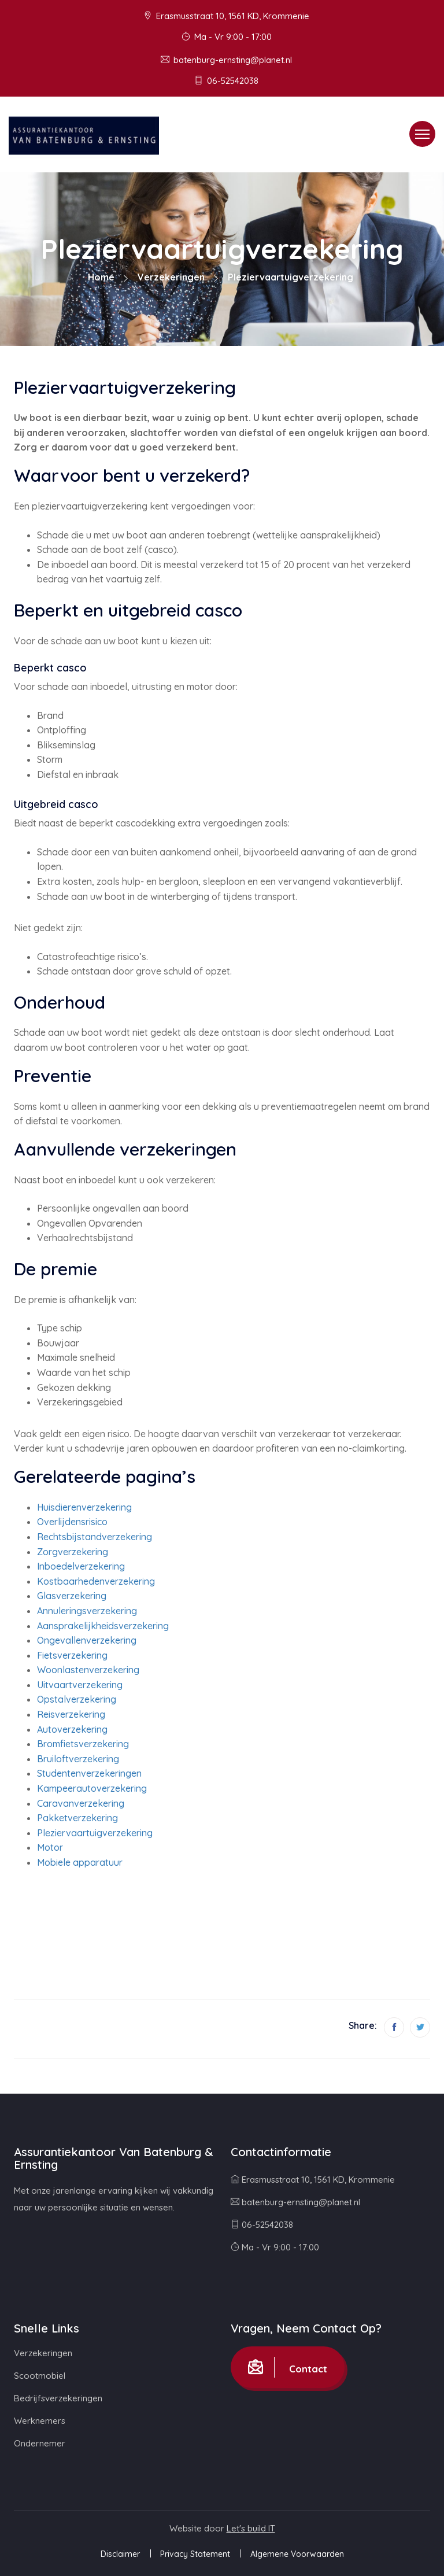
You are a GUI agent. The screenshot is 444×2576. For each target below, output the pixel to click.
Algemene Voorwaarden (297, 2554)
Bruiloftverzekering (78, 1759)
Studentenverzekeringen (89, 1773)
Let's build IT (251, 2528)
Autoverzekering (72, 1729)
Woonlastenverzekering (88, 1669)
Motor (50, 1847)
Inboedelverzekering (81, 1566)
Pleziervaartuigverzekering (95, 1833)
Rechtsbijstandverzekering (94, 1536)
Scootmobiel (39, 2375)
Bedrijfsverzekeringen (58, 2398)
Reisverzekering (71, 1714)
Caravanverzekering (80, 1803)
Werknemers (39, 2420)
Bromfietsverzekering (83, 1744)
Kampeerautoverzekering (92, 1788)
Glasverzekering (71, 1595)
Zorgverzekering (72, 1552)
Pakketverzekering (77, 1818)
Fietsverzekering (72, 1655)
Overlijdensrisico (72, 1521)
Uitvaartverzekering (80, 1685)
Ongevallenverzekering (86, 1640)
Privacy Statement (195, 2554)
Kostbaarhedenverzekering (96, 1581)
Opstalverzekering (76, 1699)
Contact (287, 2367)
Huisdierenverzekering (84, 1507)
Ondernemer (39, 2443)
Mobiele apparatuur (80, 1862)
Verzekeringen (171, 277)
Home (101, 277)
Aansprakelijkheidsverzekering (103, 1626)
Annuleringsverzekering (87, 1611)
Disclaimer (120, 2554)
